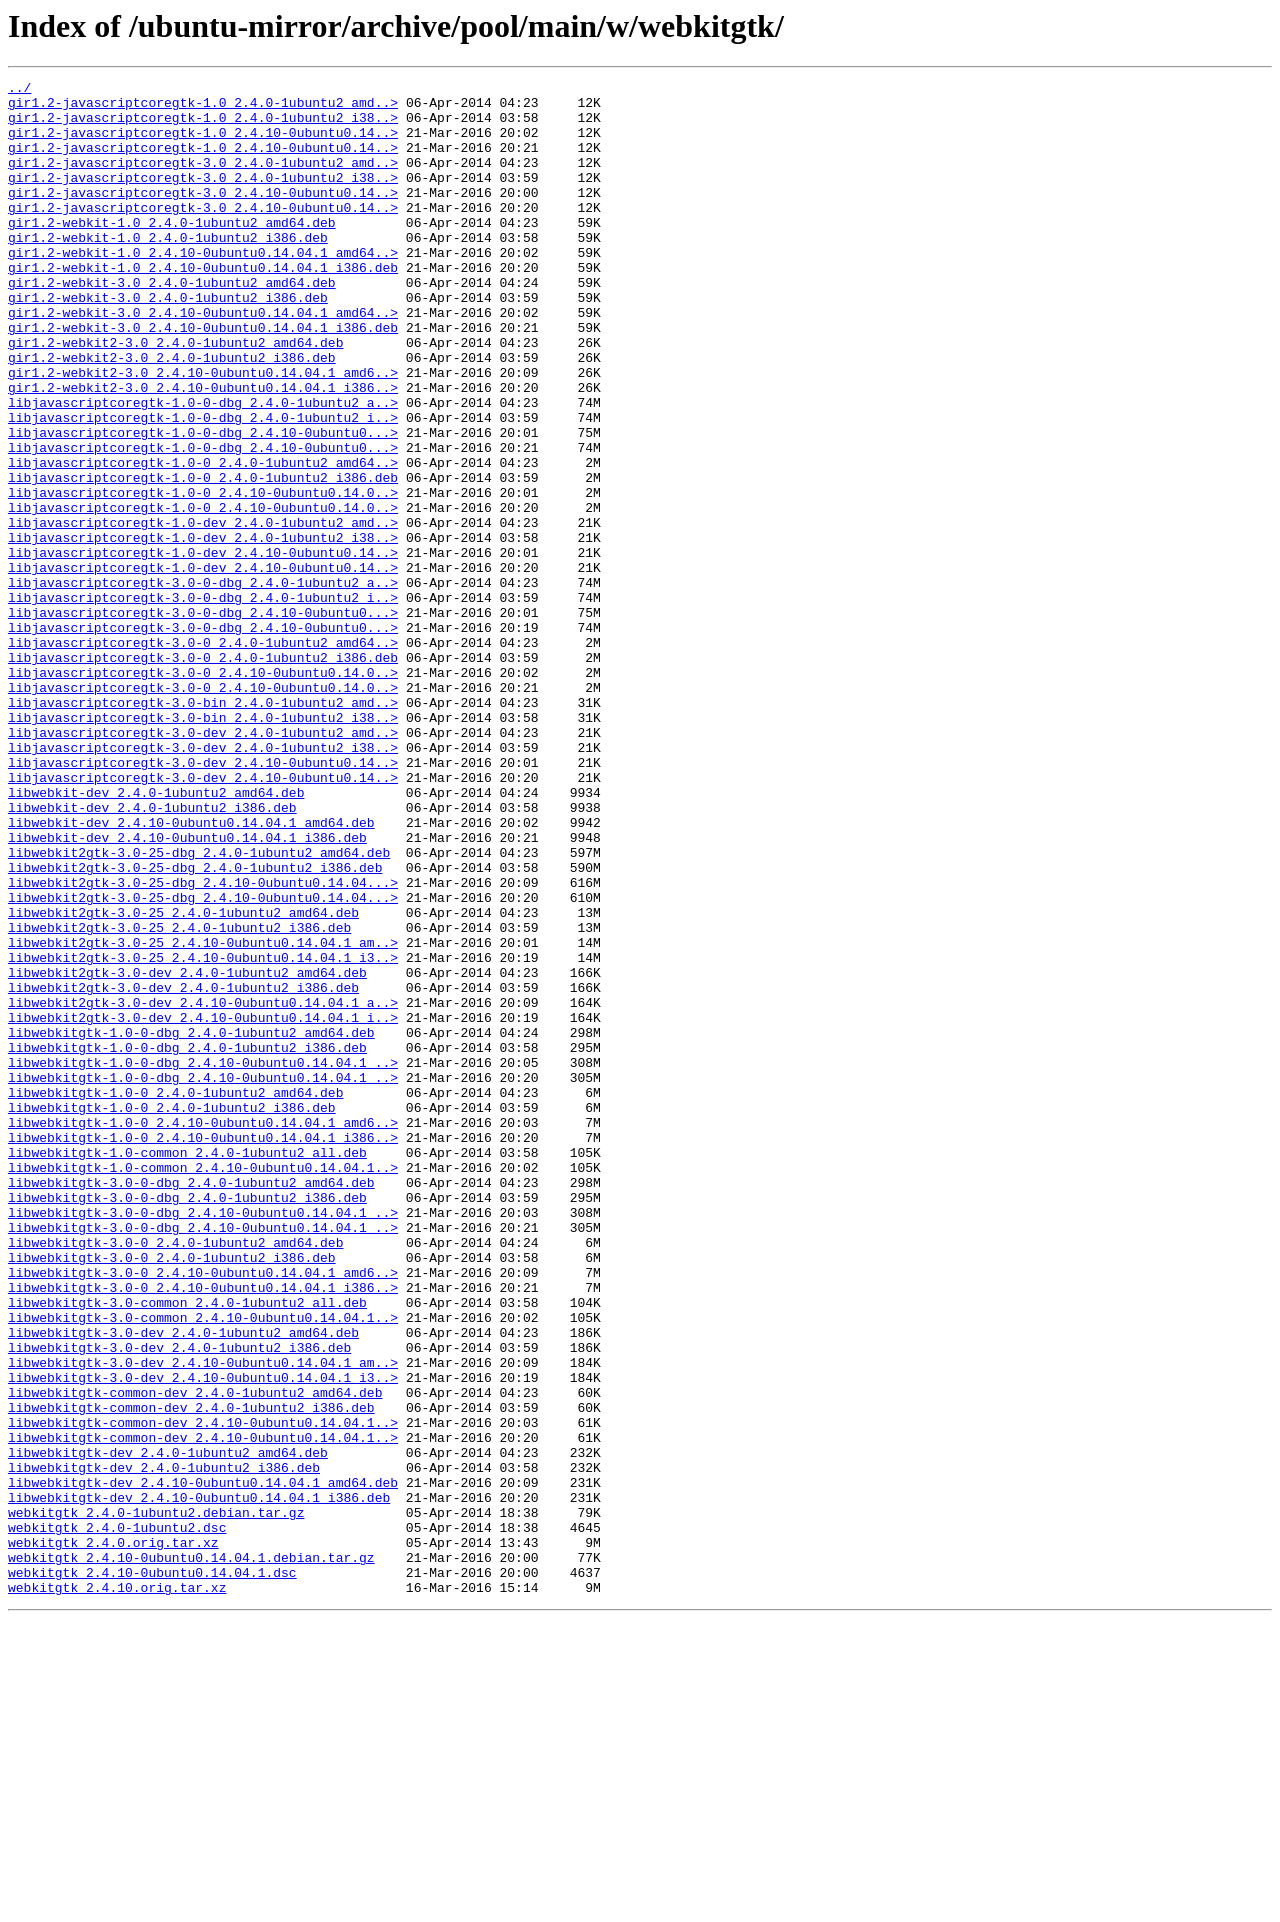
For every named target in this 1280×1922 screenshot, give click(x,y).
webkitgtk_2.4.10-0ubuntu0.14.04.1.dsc (152, 1872)
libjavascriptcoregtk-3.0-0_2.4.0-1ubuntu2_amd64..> (203, 756)
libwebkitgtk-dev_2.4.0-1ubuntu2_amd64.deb (168, 1728)
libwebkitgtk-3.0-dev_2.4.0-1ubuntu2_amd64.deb (183, 1584)
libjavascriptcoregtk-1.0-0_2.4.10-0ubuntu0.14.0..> (203, 576)
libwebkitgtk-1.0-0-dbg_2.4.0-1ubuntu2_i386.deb (187, 1242)
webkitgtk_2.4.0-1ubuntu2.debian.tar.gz (156, 1800)
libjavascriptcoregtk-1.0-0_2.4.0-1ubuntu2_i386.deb (203, 558)
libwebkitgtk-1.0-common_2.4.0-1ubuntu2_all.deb (187, 1368)
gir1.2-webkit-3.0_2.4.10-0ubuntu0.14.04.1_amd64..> (203, 360)
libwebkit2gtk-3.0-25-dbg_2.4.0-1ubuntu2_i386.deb (195, 1026)
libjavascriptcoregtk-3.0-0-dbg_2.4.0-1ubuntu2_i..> (203, 702)
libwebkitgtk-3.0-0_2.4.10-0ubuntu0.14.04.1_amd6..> (203, 1512)
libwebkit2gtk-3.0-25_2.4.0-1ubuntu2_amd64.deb (183, 1080)
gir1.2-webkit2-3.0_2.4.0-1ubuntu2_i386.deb (172, 414)
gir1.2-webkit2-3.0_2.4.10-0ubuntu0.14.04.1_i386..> (203, 450)
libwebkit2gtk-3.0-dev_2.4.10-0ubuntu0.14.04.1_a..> (203, 1188)
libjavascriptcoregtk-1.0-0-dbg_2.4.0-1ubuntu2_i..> (203, 486)
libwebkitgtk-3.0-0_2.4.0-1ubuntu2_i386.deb (172, 1494)
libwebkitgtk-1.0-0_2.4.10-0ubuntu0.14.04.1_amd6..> (203, 1332)
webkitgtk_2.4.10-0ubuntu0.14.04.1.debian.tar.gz (191, 1854)
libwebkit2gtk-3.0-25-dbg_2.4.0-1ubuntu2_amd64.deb (199, 1008)
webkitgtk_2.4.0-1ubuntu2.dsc (117, 1818)
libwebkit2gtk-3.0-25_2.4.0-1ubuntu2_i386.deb (179, 1098)
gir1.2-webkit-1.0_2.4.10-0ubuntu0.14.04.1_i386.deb (203, 306)
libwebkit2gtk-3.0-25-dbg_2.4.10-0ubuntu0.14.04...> (203, 1044)
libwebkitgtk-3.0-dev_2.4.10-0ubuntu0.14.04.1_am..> (203, 1620)
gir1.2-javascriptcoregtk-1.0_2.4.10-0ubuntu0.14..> (203, 144)
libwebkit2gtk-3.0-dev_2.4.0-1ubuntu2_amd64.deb (187, 1152)
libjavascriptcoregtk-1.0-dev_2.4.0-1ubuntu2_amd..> (203, 612)
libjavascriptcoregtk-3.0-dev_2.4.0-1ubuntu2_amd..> (203, 864)
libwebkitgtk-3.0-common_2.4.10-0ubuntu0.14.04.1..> (203, 1566)
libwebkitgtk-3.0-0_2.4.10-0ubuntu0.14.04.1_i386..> (203, 1530)
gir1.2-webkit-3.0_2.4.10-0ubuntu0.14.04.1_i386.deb (203, 378)
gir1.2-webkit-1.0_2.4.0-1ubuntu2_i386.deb (168, 270)
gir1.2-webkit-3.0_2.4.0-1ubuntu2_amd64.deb (172, 324)
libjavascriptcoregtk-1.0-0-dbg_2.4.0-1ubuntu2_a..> (203, 468)
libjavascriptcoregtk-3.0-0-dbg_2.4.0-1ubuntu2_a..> (203, 684)
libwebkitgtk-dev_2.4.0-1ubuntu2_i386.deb (164, 1746)
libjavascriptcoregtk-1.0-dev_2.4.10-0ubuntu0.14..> (203, 648)
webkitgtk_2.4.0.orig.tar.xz (113, 1836)
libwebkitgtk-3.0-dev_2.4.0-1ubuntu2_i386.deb (179, 1602)
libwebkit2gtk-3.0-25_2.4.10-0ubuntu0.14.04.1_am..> (203, 1116)
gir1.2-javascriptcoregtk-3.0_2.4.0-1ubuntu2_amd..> (203, 180)
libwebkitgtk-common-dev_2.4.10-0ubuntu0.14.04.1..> (203, 1692)
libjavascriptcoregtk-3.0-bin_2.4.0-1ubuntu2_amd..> (203, 828)
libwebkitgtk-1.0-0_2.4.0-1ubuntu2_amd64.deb (175, 1296)
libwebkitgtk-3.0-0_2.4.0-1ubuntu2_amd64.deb (175, 1476)
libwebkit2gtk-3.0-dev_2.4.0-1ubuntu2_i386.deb (183, 1170)
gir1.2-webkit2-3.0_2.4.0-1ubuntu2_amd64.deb (175, 396)
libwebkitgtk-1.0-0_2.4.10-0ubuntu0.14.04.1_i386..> (203, 1350)
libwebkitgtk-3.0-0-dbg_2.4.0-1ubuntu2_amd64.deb (191, 1404)
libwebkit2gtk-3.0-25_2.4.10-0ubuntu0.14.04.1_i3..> (203, 1134)
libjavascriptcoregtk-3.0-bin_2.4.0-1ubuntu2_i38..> (203, 846)
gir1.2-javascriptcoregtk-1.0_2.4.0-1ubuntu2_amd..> (203, 108)
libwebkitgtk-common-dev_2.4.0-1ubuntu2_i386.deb (191, 1674)
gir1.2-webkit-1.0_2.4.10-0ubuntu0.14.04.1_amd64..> (203, 288)
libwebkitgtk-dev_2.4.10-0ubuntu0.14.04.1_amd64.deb (203, 1764)
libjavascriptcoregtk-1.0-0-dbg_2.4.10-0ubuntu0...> (203, 504)
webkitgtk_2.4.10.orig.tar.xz (117, 1890)
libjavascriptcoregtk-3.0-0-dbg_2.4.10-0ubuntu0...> (203, 720)
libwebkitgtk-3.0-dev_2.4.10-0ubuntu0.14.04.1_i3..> (203, 1638)
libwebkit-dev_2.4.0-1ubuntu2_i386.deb (152, 954)
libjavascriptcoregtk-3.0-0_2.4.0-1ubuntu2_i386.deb (203, 774)
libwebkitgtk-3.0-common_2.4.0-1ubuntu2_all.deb (187, 1548)
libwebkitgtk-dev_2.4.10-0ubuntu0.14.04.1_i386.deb (199, 1782)
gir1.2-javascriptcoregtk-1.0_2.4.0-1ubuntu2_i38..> (203, 126)
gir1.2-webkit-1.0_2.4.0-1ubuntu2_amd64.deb (172, 252)
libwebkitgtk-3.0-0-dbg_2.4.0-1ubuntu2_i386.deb (187, 1422)
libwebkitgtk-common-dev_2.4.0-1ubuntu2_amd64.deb (195, 1656)
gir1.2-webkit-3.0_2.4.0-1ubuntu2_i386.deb (168, 342)
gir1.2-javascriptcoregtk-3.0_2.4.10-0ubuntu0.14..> (203, 216)
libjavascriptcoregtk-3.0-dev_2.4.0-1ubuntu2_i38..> (203, 882)
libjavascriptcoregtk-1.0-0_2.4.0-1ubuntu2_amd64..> (203, 540)
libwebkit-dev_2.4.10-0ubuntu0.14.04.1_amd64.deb (191, 972)
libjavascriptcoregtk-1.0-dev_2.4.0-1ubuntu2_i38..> (203, 630)
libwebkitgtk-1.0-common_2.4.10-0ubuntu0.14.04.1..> (203, 1386)
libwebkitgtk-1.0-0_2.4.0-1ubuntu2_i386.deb (172, 1314)
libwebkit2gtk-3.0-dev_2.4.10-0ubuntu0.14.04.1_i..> (203, 1206)
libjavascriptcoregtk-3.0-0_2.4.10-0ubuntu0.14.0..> (203, 792)
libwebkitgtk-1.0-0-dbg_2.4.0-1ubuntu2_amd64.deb (191, 1224)
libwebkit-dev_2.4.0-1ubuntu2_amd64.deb (156, 936)
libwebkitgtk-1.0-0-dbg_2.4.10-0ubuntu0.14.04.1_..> (203, 1260)
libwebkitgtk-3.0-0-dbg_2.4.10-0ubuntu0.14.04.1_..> (203, 1440)
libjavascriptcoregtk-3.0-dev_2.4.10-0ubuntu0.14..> (203, 900)
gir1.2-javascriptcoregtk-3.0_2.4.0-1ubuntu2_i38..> (203, 198)
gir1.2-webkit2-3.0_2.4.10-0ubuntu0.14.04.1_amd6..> (203, 432)
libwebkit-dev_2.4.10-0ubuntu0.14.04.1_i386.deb (187, 990)
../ (19, 90)
